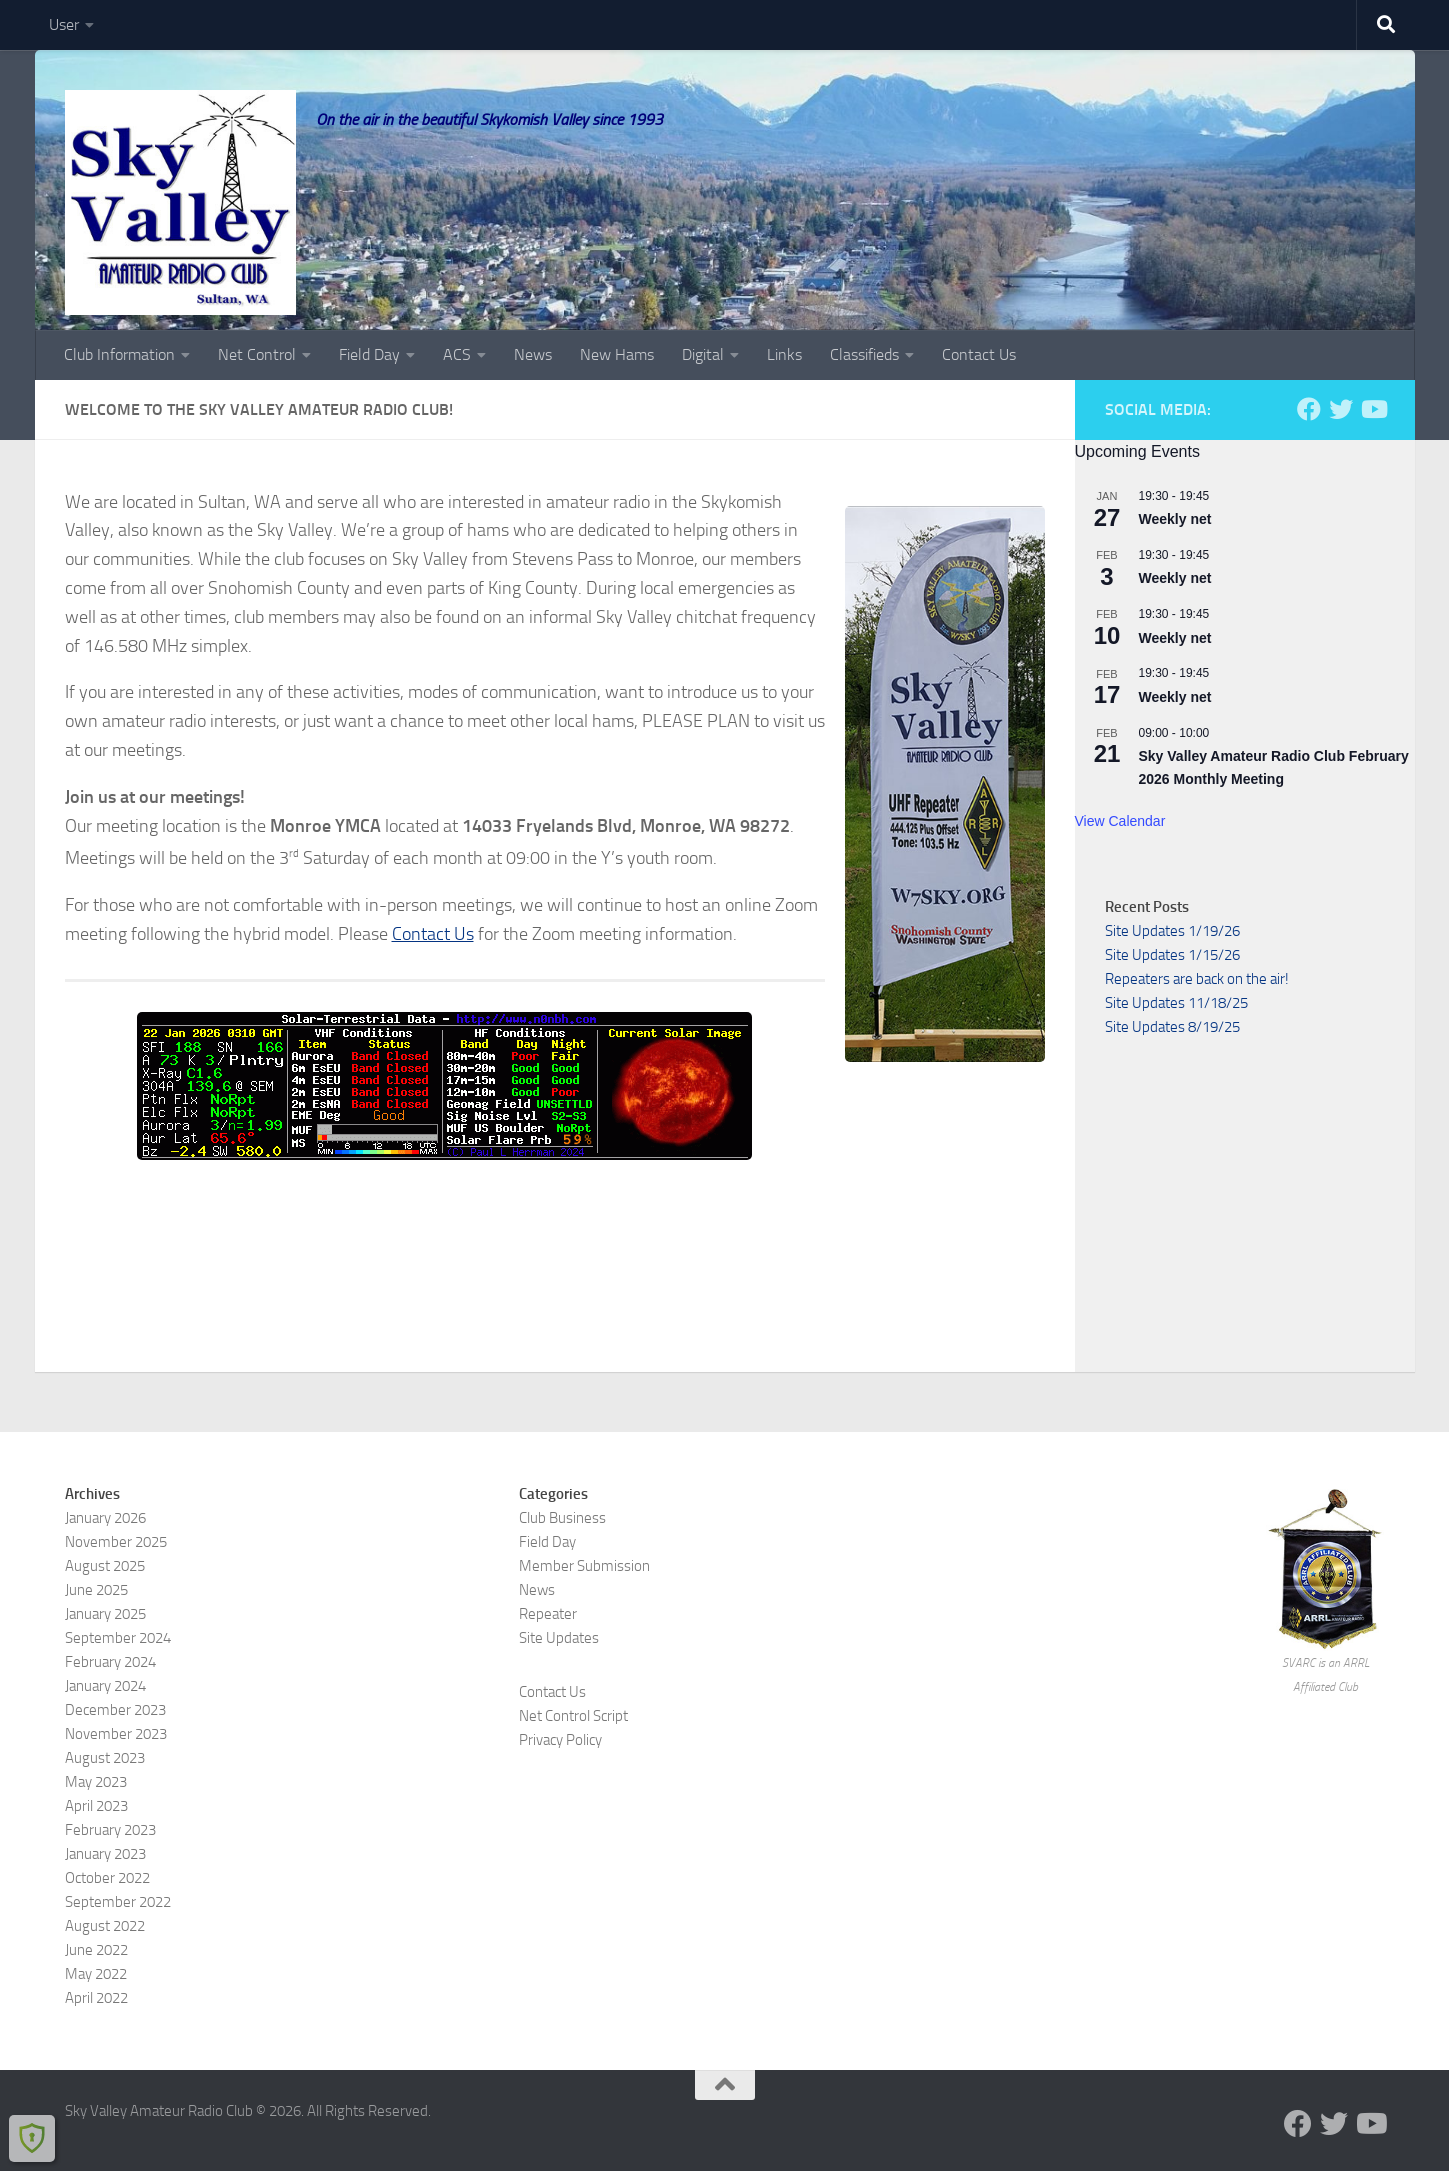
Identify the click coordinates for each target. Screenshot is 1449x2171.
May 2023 (96, 1782)
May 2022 (96, 1974)
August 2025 (105, 1566)
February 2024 (110, 1662)
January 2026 (105, 1518)
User (64, 24)
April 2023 (96, 1806)
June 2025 (96, 1590)
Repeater (548, 1614)
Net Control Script (573, 1716)
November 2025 (116, 1542)
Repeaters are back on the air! (1197, 979)
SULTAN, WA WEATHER (555, 1244)
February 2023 (110, 1830)
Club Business (562, 1518)
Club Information (119, 354)
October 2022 (107, 1878)
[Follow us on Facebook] (1309, 409)
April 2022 (96, 1998)
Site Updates (559, 1638)
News (533, 354)
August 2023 (105, 1758)
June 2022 (96, 1950)
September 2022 (118, 1902)
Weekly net (1175, 519)
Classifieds (864, 354)
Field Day (369, 354)
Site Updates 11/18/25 (1176, 1003)
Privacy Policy (560, 1740)
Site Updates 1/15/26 (1172, 955)
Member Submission (584, 1566)
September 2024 (118, 1638)
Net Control (257, 354)
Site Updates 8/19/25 (1172, 1027)
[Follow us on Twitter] (1341, 409)
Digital (703, 354)
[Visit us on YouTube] (1373, 409)
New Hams (617, 354)
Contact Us (979, 354)
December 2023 (115, 1710)
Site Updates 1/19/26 (1172, 931)
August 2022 (105, 1926)
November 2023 (116, 1734)
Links (784, 354)
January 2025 (105, 1614)
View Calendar (1120, 821)
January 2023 (105, 1854)
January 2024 (105, 1686)
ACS (457, 354)
